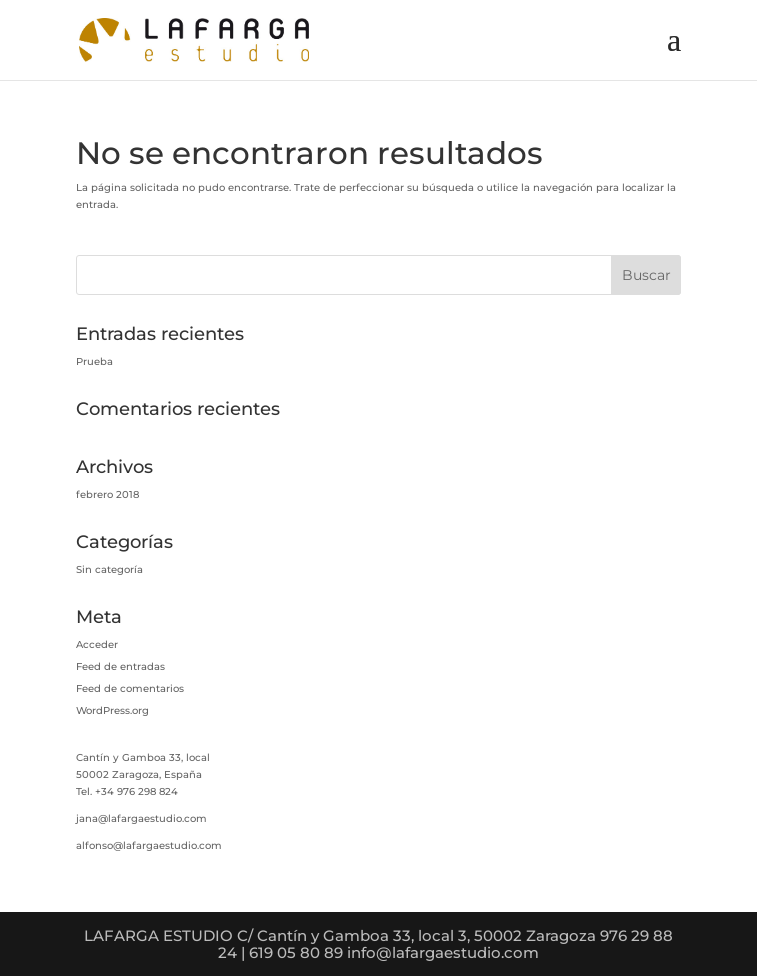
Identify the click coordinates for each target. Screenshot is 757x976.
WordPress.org (112, 710)
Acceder (97, 644)
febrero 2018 (107, 494)
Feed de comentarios (130, 688)
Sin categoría (109, 569)
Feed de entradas (120, 666)
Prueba (94, 361)
